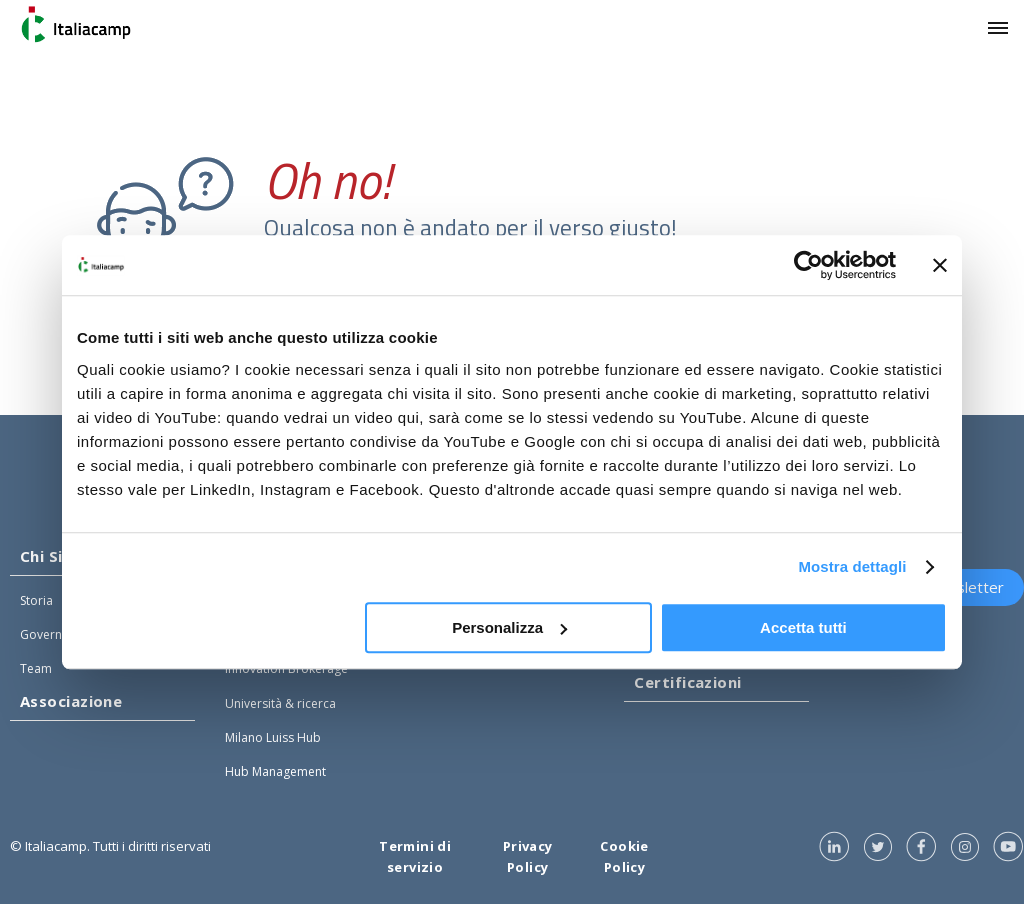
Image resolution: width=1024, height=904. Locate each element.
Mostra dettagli (852, 566)
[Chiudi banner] (940, 265)
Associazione (71, 701)
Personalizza (509, 627)
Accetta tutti (803, 627)
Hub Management (275, 771)
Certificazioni (687, 682)
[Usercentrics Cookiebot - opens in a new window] (808, 265)
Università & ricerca (280, 703)
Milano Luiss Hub (273, 737)
